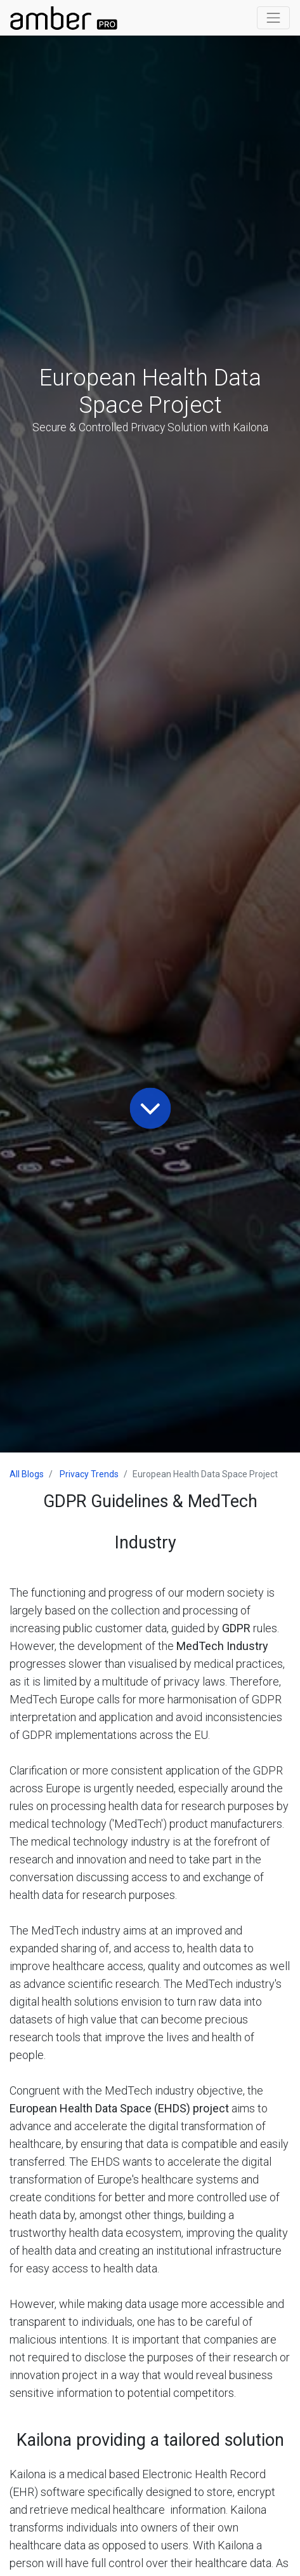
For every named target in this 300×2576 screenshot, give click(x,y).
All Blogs (27, 1474)
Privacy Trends (89, 1474)
